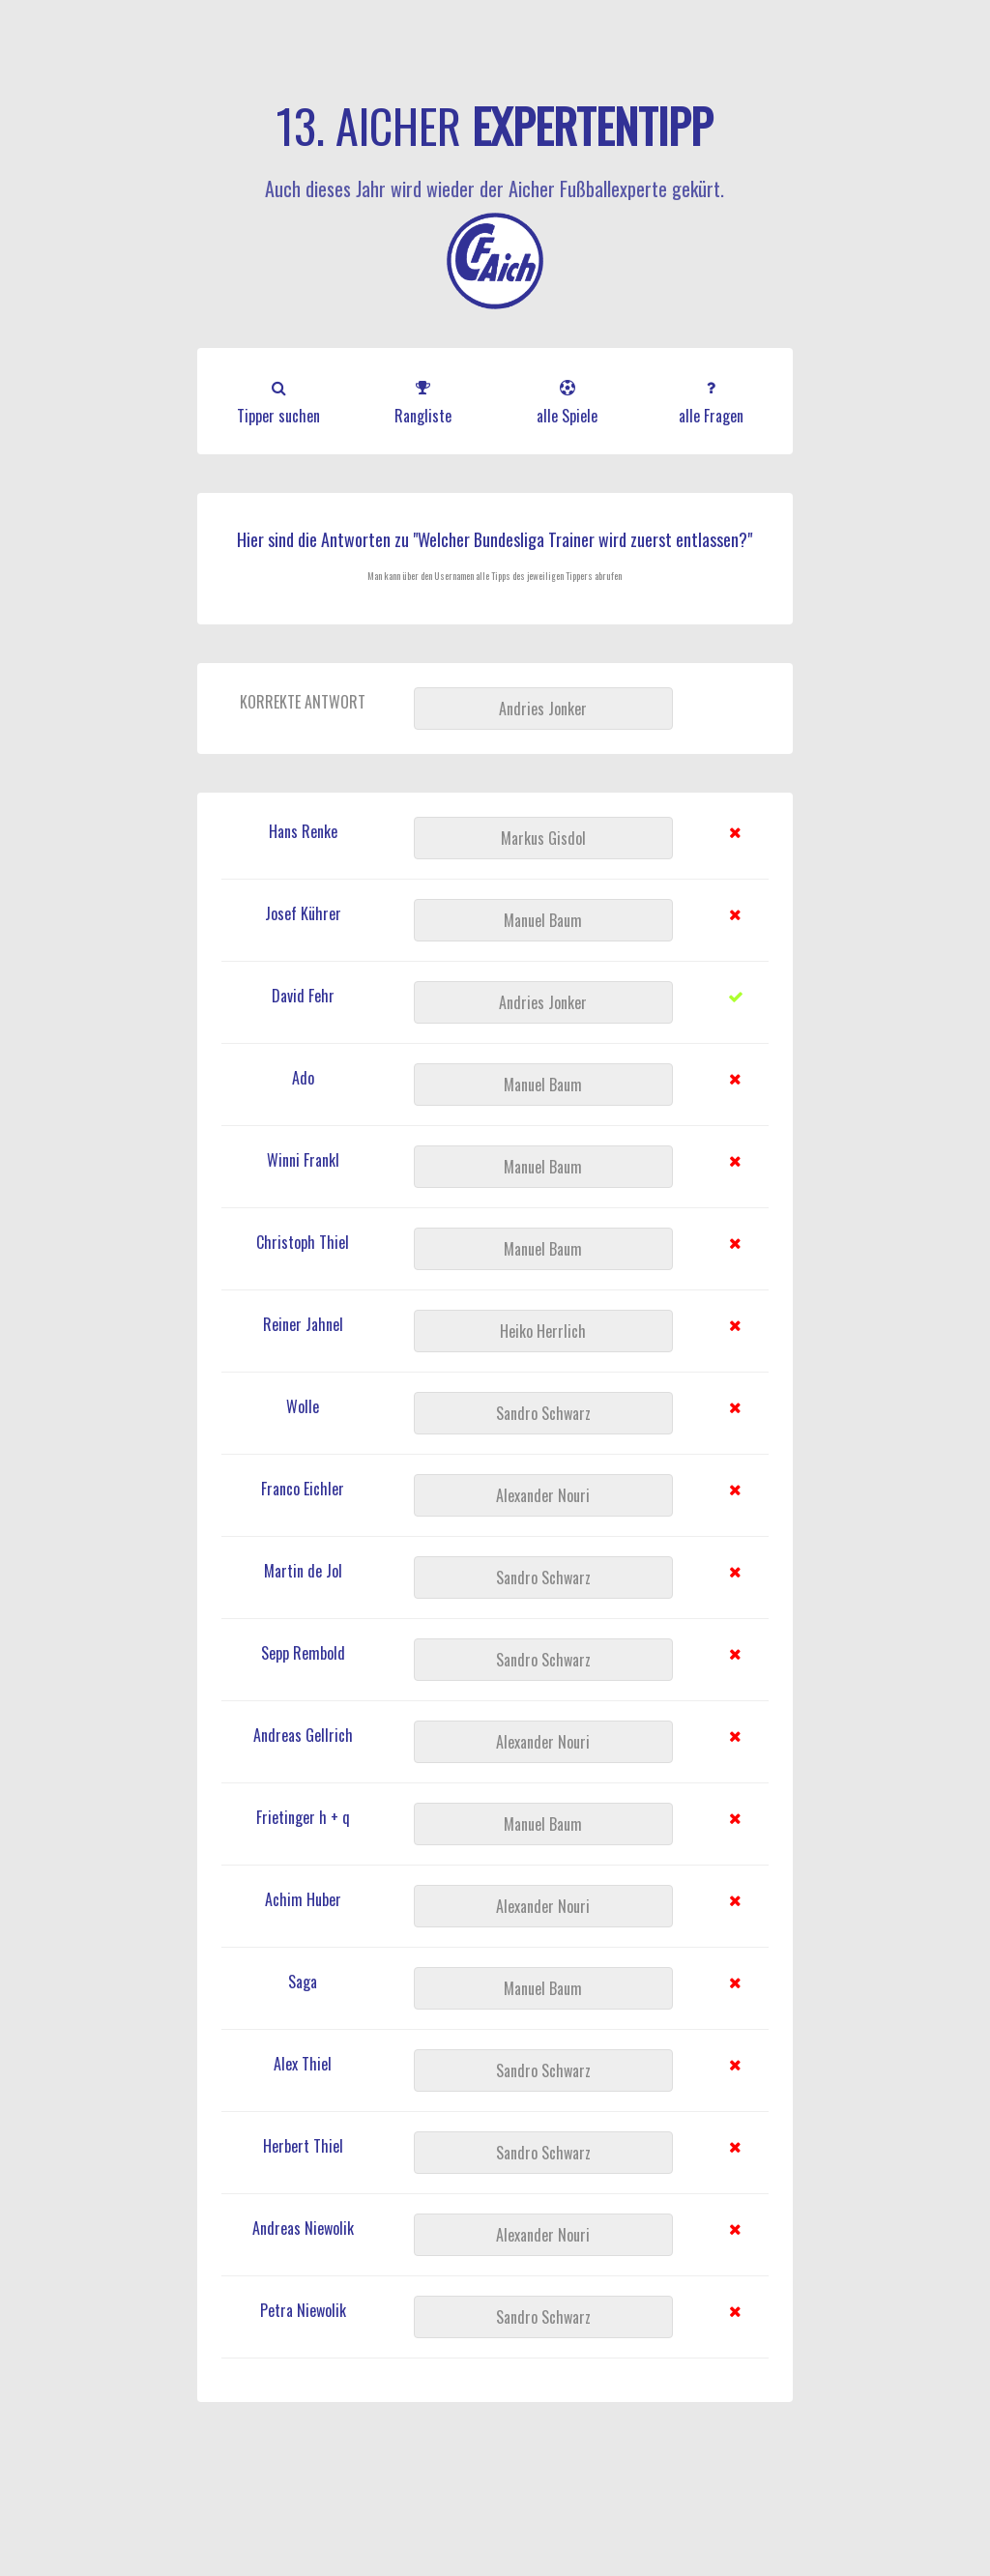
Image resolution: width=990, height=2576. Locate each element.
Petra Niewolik (303, 2310)
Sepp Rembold (303, 1652)
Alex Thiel (303, 2063)
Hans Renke (303, 831)
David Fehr (303, 995)
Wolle (302, 1406)
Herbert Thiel (303, 2145)
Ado (303, 1077)
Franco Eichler (302, 1488)
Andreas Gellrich (303, 1735)
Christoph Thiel (302, 1242)
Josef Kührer (303, 913)
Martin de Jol (303, 1570)
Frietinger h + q (303, 1817)
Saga (302, 1981)
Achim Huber (303, 1899)
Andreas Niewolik (303, 2228)
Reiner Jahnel (303, 1324)
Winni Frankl (303, 1160)
